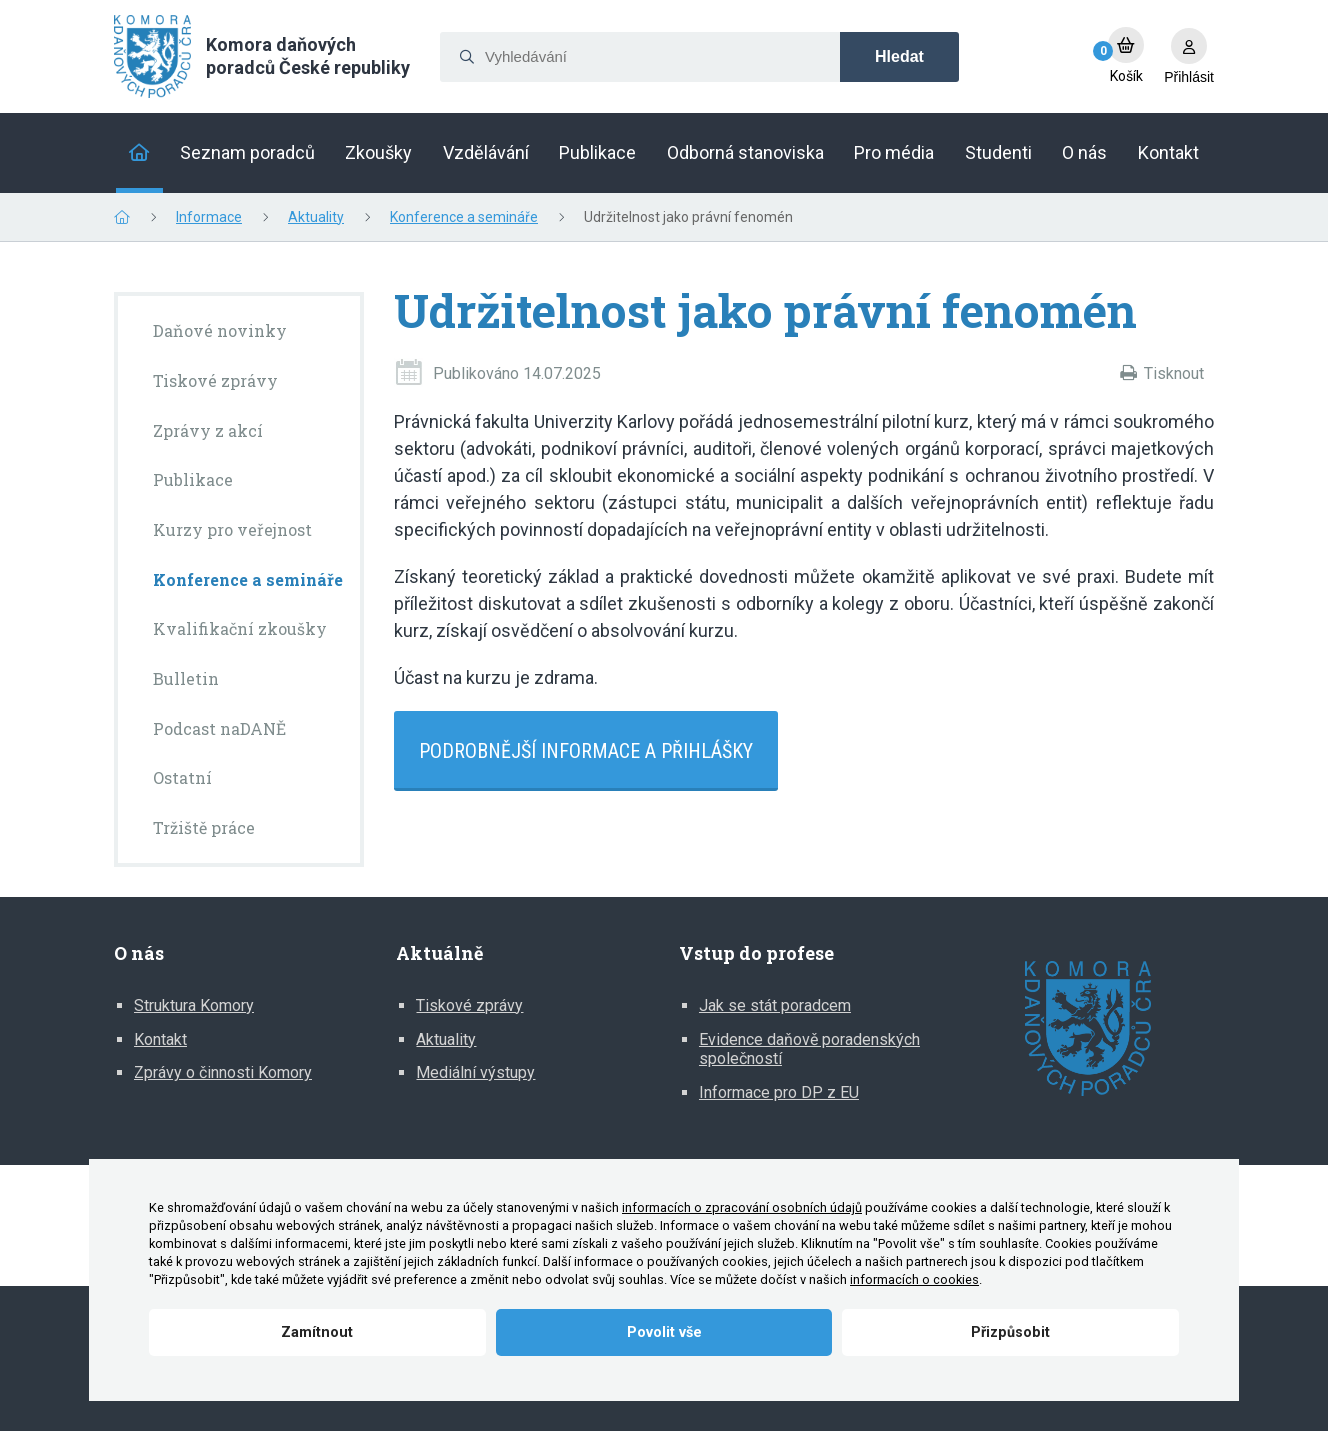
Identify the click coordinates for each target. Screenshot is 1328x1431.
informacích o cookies (914, 1279)
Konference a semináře (464, 217)
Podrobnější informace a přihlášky (586, 751)
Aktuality (316, 217)
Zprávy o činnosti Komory (223, 1072)
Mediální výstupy (475, 1072)
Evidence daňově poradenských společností (809, 1049)
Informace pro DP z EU (779, 1092)
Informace (209, 217)
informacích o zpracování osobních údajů (742, 1207)
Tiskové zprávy (469, 1005)
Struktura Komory (194, 1005)
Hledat (899, 56)
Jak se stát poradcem (775, 1005)
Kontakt (160, 1039)
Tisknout (1174, 373)
